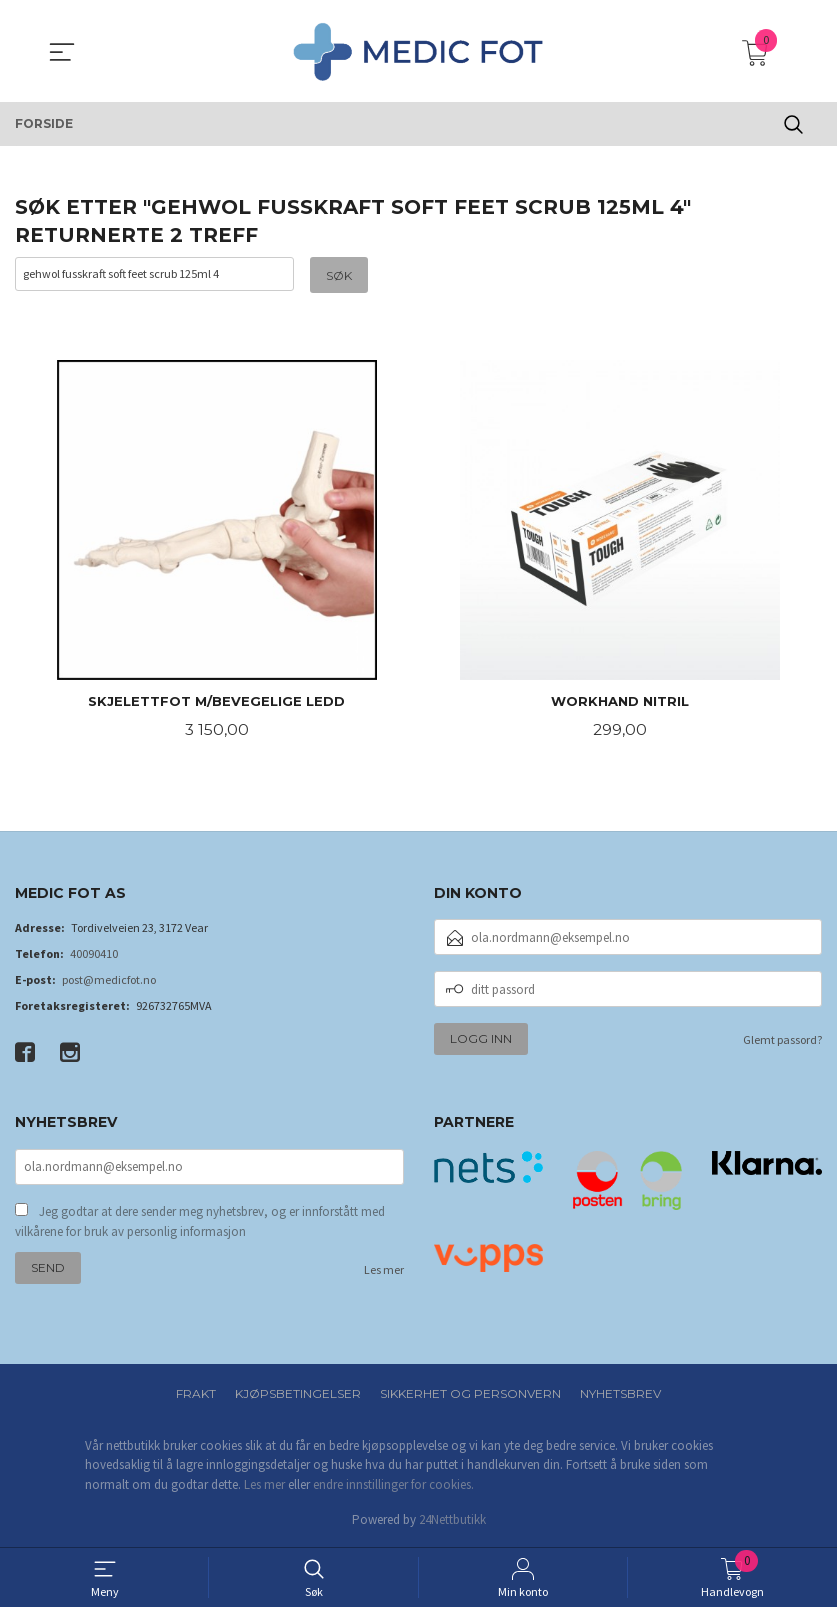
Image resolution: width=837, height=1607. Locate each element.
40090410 (94, 955)
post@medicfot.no (109, 981)
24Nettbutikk (452, 1521)
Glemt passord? (782, 1041)
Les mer (384, 1272)
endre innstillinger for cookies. (393, 1485)
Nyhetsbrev (620, 1394)
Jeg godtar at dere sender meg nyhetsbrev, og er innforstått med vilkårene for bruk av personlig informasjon (200, 1224)
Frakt (196, 1394)
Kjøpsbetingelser (298, 1394)
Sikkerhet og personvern (470, 1394)
